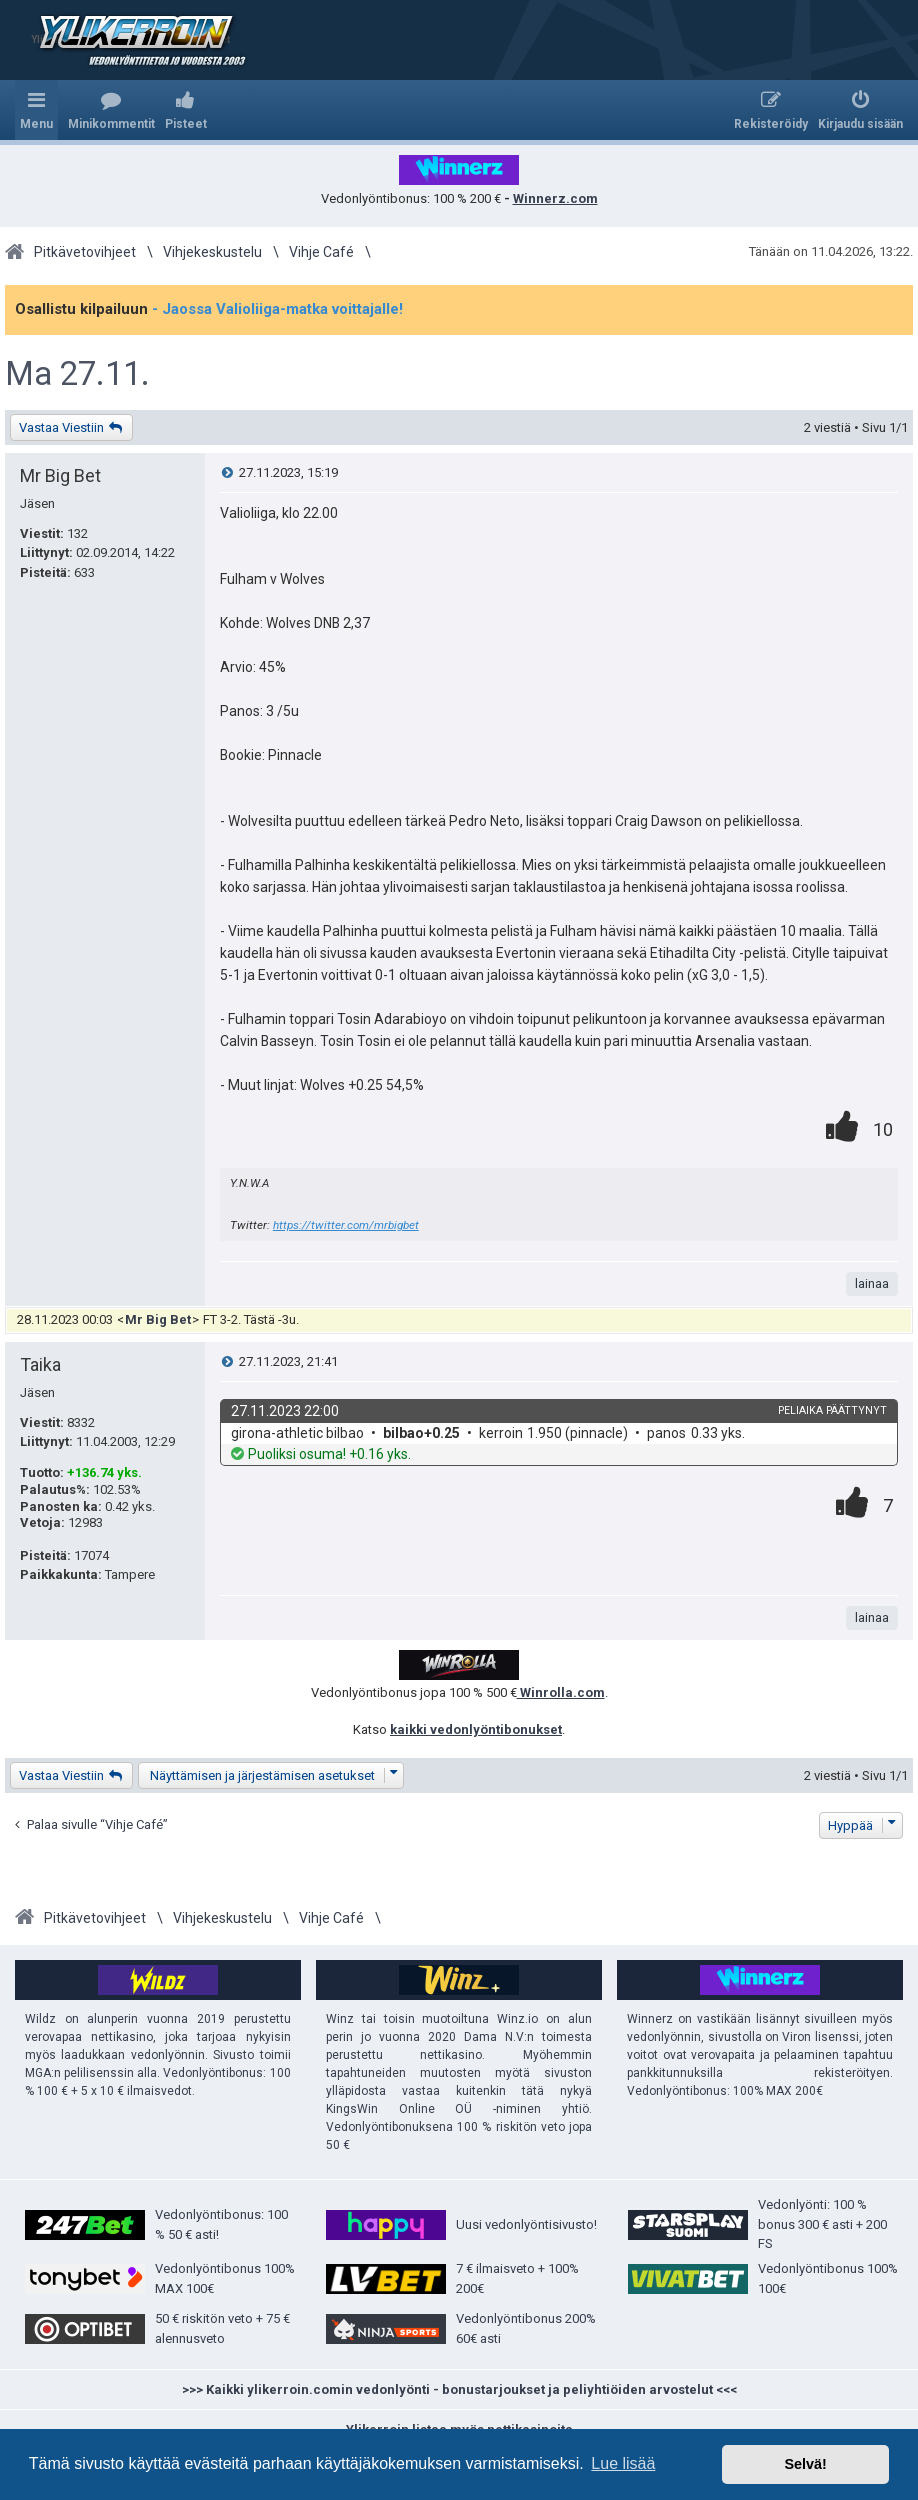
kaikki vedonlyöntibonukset (476, 1729)
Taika (40, 1364)
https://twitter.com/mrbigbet (346, 1225)
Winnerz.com (555, 198)
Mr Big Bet (60, 475)
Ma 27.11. (77, 374)
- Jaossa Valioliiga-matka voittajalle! (277, 309)
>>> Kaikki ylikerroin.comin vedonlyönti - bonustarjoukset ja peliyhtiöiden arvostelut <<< (459, 2389)
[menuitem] (111, 110)
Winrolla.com (561, 1692)
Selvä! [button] (805, 2464)
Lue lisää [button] (623, 2463)
